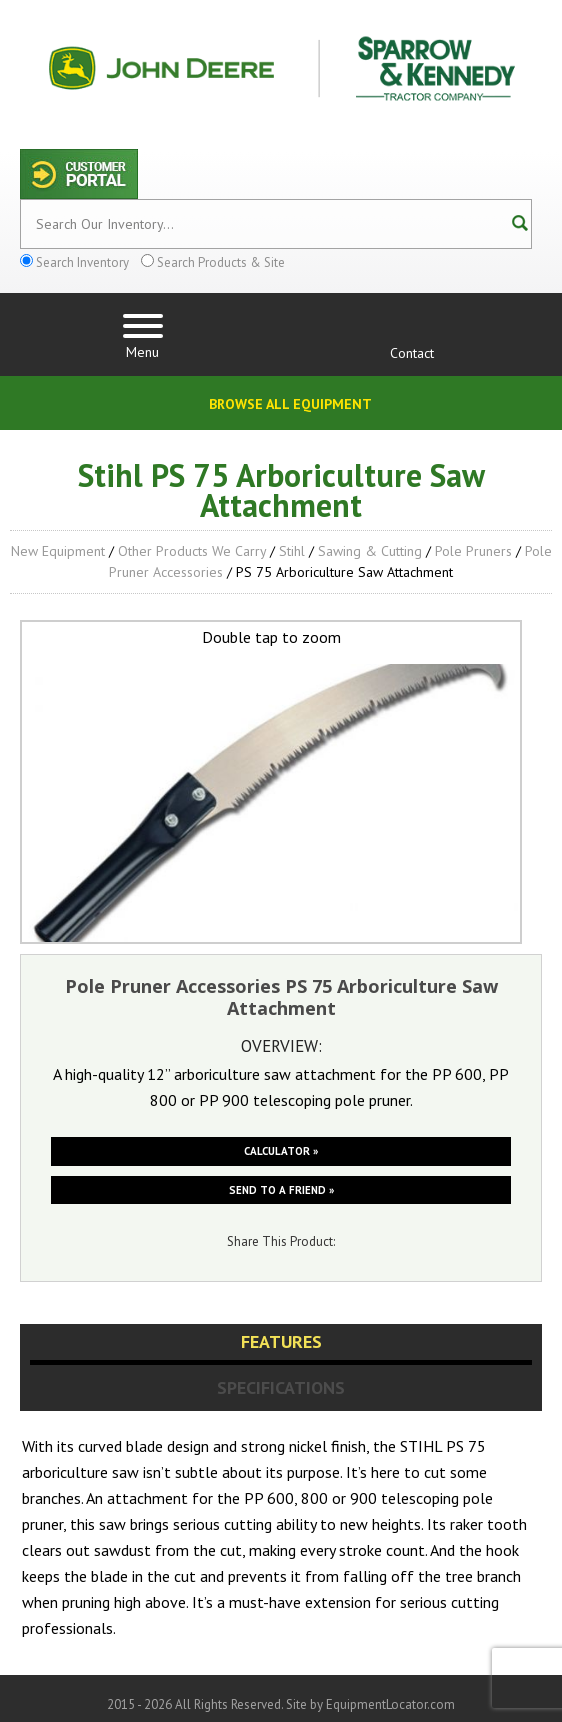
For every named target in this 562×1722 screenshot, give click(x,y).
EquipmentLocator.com (390, 1704)
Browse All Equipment (290, 404)
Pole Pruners (473, 551)
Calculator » (281, 1151)
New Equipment (58, 551)
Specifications (281, 1387)
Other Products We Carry (192, 551)
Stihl (292, 551)
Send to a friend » (281, 1190)
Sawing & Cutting (370, 551)
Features (281, 1341)
